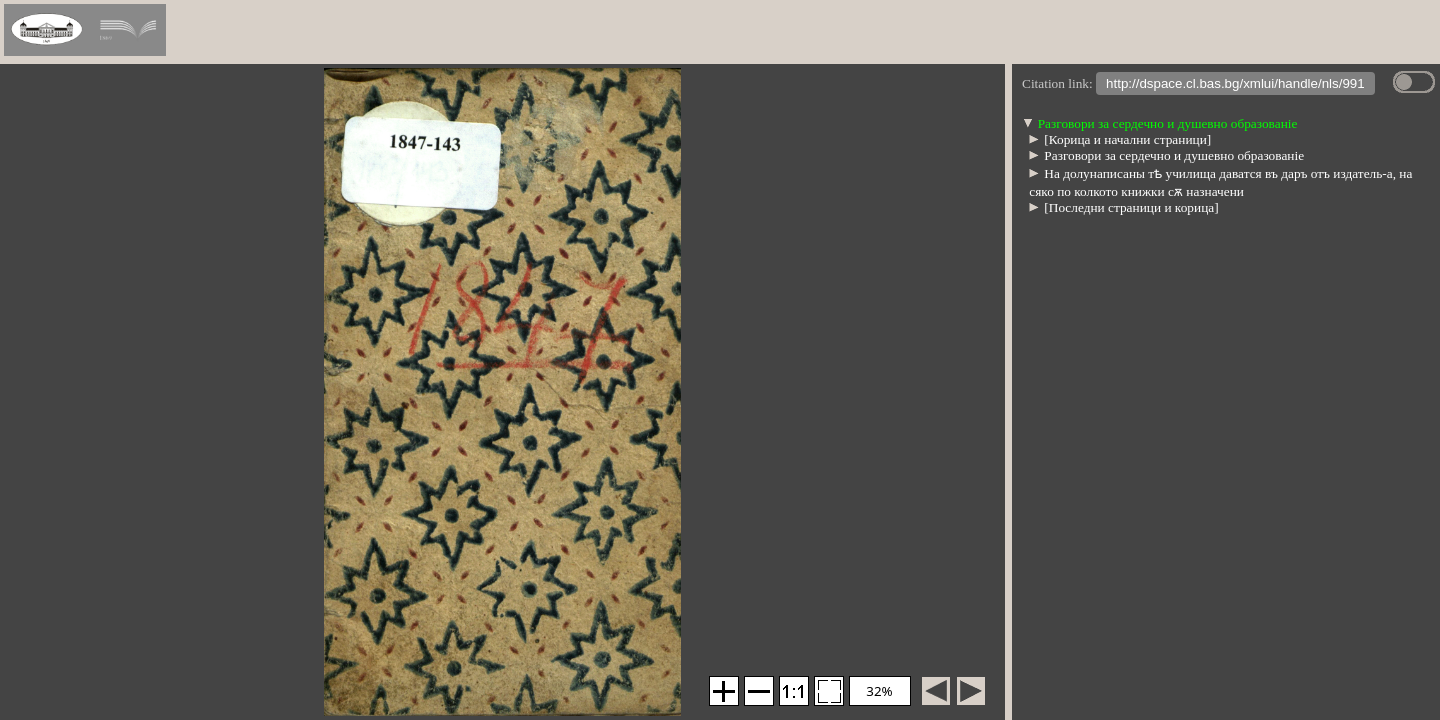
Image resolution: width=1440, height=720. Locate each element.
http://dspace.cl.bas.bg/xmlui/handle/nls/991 (1235, 85)
